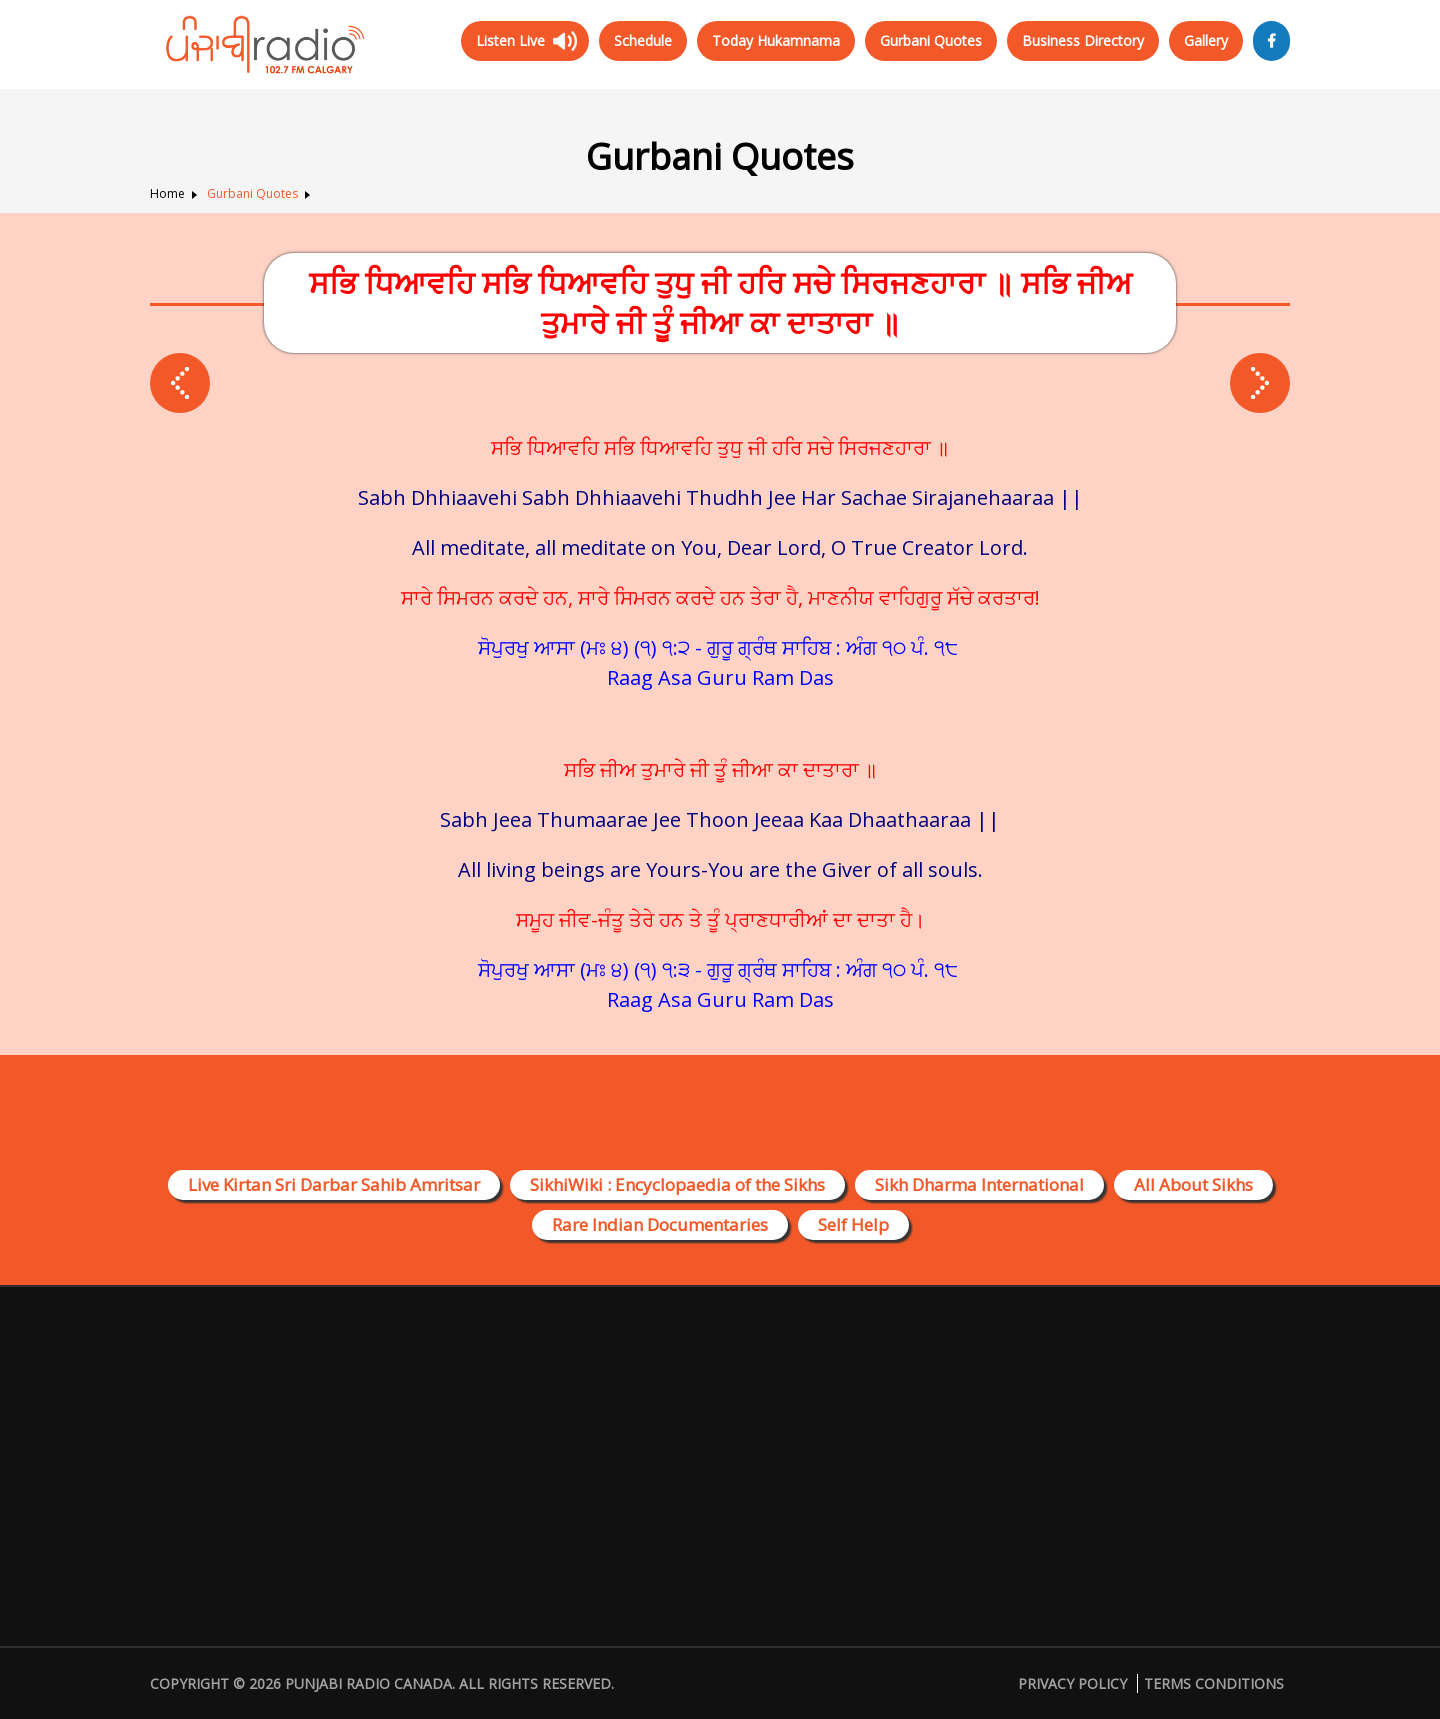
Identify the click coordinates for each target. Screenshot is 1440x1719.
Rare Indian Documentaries (660, 1224)
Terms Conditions (1214, 1683)
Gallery (1206, 40)
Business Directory (1083, 40)
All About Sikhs (1193, 1184)
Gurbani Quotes (931, 40)
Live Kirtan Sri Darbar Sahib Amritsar (334, 1184)
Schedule (643, 40)
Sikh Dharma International (979, 1184)
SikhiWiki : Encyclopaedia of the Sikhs (677, 1184)
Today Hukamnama (776, 40)
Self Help (853, 1224)
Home (167, 193)
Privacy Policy (1072, 1683)
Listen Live (510, 40)
